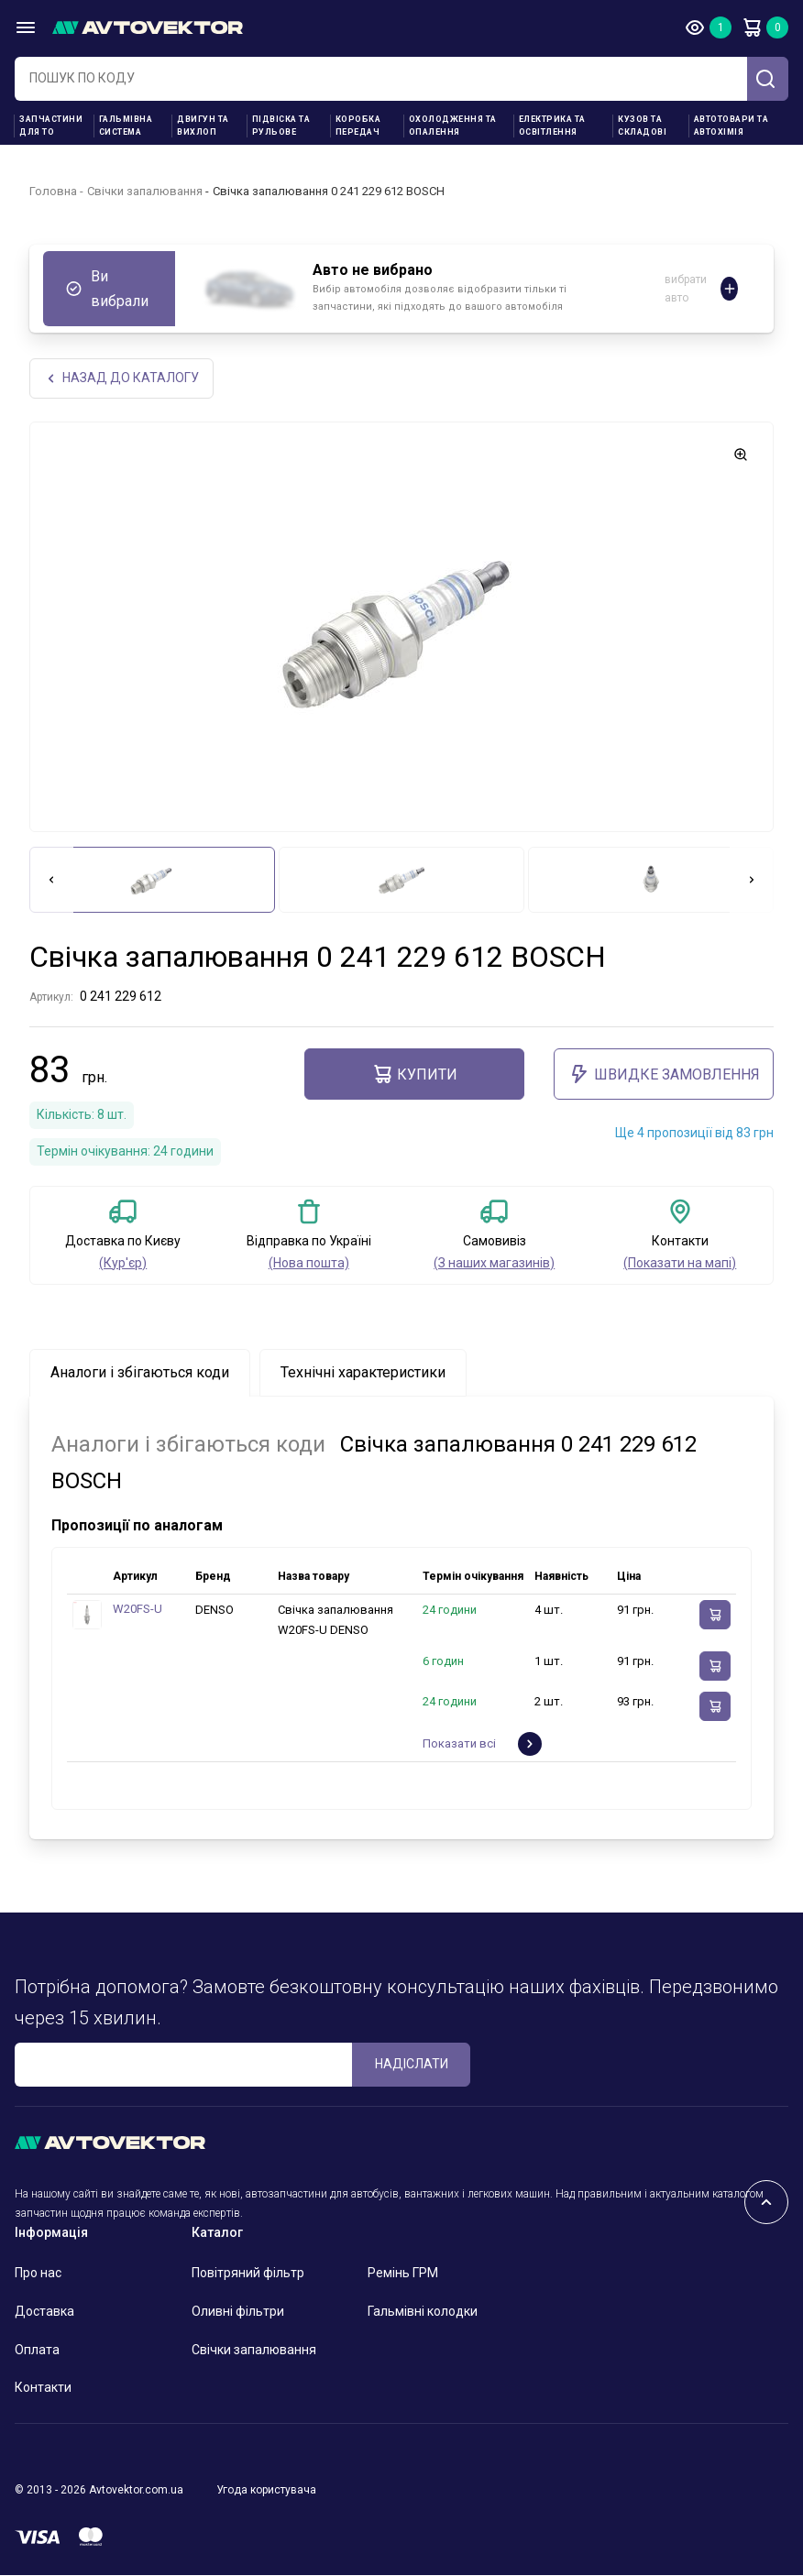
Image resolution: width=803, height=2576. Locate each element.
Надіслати (411, 2065)
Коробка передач (358, 126)
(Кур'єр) (123, 1263)
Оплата (37, 2350)
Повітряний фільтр (248, 2274)
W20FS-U (137, 1610)
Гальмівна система (126, 126)
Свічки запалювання (145, 191)
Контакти (43, 2389)
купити (414, 1076)
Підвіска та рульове (281, 126)
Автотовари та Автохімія (731, 126)
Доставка (44, 2313)
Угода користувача (266, 2491)
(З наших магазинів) (494, 1263)
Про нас (38, 2274)
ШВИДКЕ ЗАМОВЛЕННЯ (664, 1076)
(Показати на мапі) (679, 1263)
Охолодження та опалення (453, 126)
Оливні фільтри (238, 2313)
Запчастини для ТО (50, 126)
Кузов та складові (642, 126)
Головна (53, 191)
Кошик (752, 27)
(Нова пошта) (309, 1263)
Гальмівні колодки (423, 2313)
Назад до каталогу (122, 379)
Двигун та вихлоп (203, 126)
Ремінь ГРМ (403, 2274)
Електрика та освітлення (552, 126)
